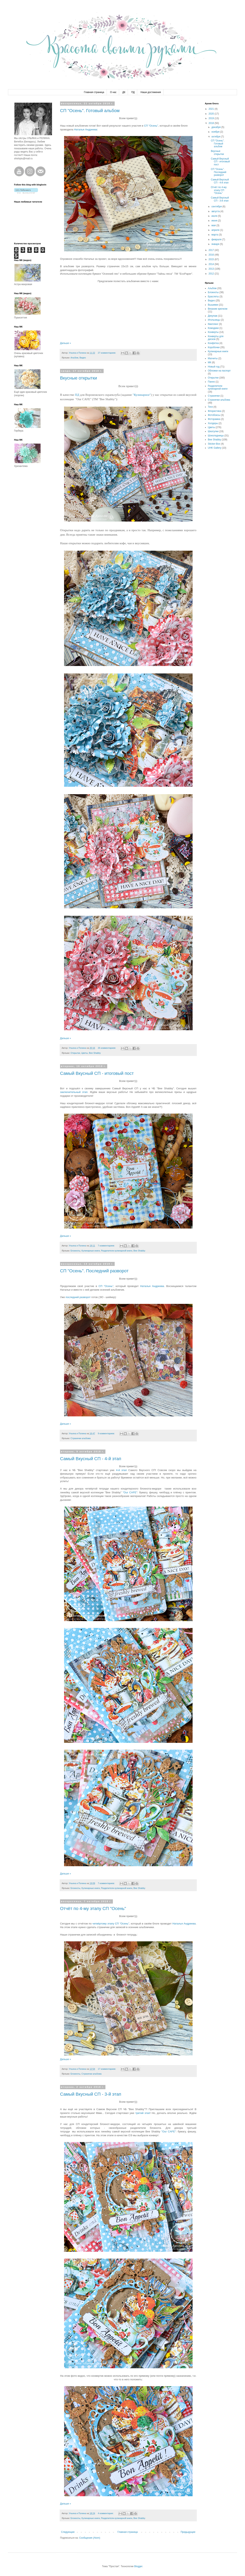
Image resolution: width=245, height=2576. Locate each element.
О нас (113, 92)
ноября (215, 131)
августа (215, 211)
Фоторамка (214, 419)
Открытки (75, 1053)
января (215, 244)
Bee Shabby (95, 1053)
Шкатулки (213, 431)
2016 (212, 254)
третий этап (142, 2113)
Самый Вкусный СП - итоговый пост (97, 1073)
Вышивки (213, 304)
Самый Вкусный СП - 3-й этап (90, 2094)
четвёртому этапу (103, 1923)
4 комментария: (106, 2513)
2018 (212, 123)
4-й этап (121, 1470)
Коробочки (214, 347)
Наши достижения (151, 92)
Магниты (213, 358)
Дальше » (65, 343)
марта (215, 234)
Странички (214, 395)
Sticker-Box (214, 443)
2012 (212, 273)
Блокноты (75, 1250)
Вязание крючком (217, 308)
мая (213, 225)
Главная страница (94, 92)
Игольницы (214, 319)
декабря (216, 127)
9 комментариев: (106, 1433)
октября (216, 136)
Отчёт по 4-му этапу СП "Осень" (93, 1908)
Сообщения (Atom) (89, 2537)
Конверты (213, 332)
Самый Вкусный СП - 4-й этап (90, 1458)
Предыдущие (188, 2532)
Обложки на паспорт (219, 370)
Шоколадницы (216, 435)
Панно (211, 381)
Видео (83, 357)
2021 (212, 108)
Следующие (68, 2532)
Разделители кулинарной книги (116, 1250)
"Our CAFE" (130, 1492)
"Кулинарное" (142, 394)
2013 (212, 268)
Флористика (214, 411)
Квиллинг (213, 324)
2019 (212, 118)
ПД (133, 92)
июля (214, 216)
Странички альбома (80, 1438)
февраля (216, 239)
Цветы (84, 1053)
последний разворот (78, 1297)
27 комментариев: (107, 353)
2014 (212, 264)
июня (214, 220)
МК (209, 362)
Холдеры (213, 423)
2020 (212, 113)
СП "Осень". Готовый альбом (89, 110)
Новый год (213, 366)
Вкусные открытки (78, 378)
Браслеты (213, 296)
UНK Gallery (214, 447)
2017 (212, 250)
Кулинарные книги (91, 1250)
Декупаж (212, 315)
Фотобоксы (214, 415)
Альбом (74, 357)
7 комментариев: (106, 1245)
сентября (217, 206)
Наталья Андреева (85, 129)
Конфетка (213, 343)
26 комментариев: (107, 1048)
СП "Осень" (151, 125)
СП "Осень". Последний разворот (94, 1270)
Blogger (138, 2566)
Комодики (213, 328)
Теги (210, 406)
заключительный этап (74, 1092)
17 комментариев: (107, 2069)
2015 (212, 259)
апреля (215, 230)
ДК (123, 92)
